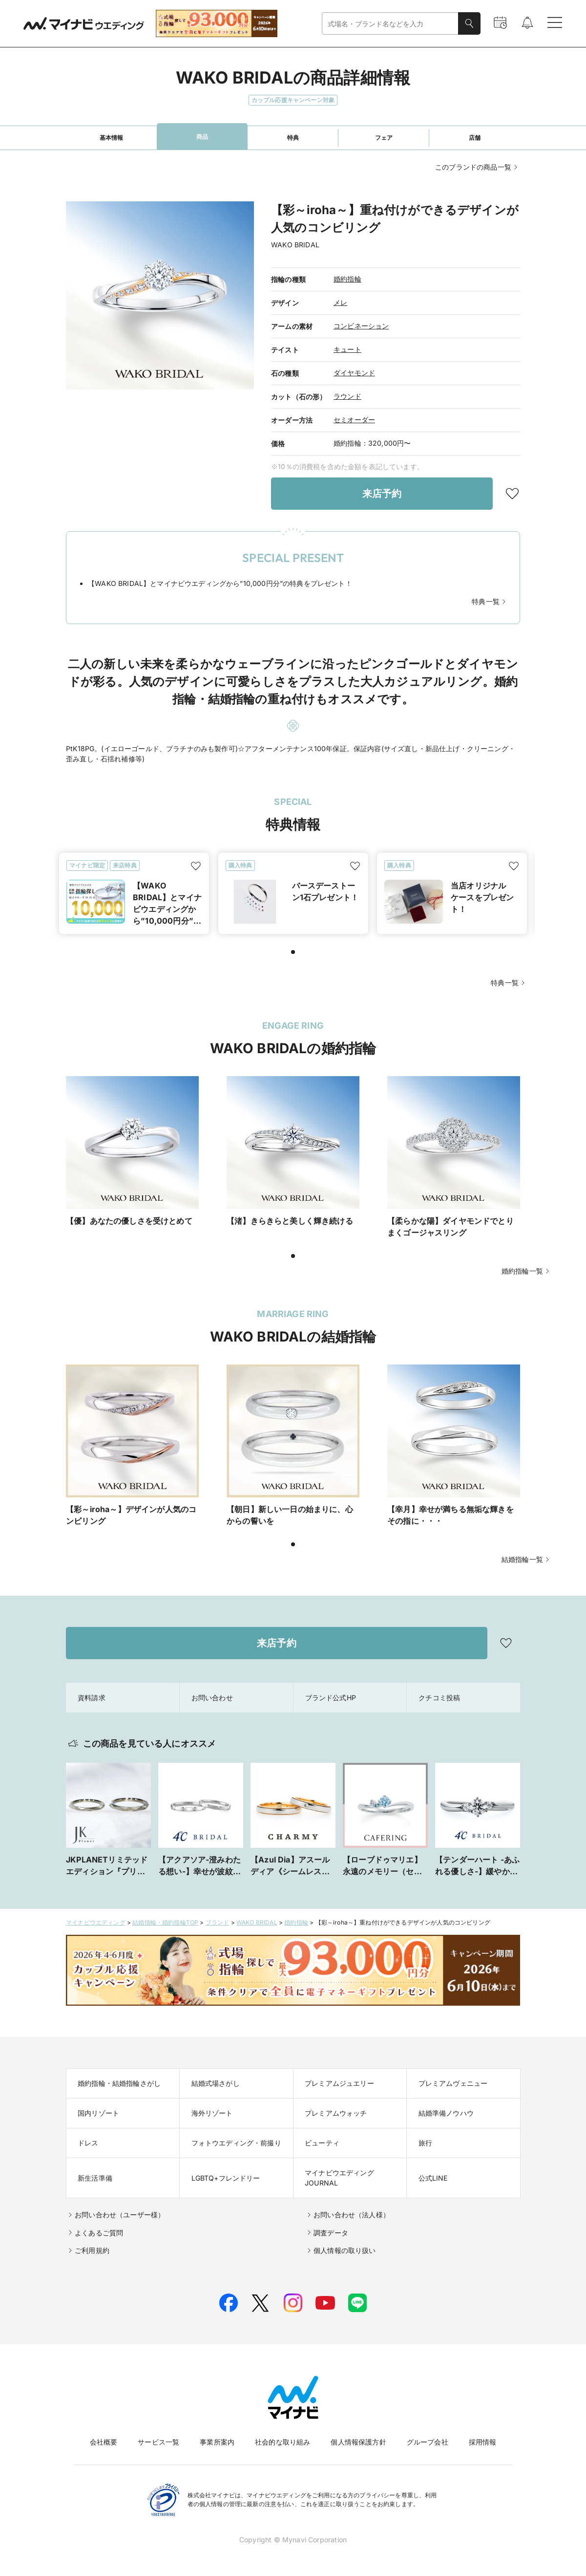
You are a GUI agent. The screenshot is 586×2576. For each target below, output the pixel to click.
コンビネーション (361, 326)
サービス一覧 (158, 2442)
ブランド (218, 1922)
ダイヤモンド (354, 372)
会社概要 (104, 2442)
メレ (340, 302)
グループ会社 (427, 2442)
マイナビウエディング (96, 1922)
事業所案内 (217, 2442)
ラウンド (347, 396)
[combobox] (390, 24)
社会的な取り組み (282, 2442)
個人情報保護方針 (358, 2442)
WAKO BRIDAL (256, 1922)
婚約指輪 (347, 279)
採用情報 (483, 2442)
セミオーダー (354, 419)
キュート (347, 349)
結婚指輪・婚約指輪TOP (165, 1922)
